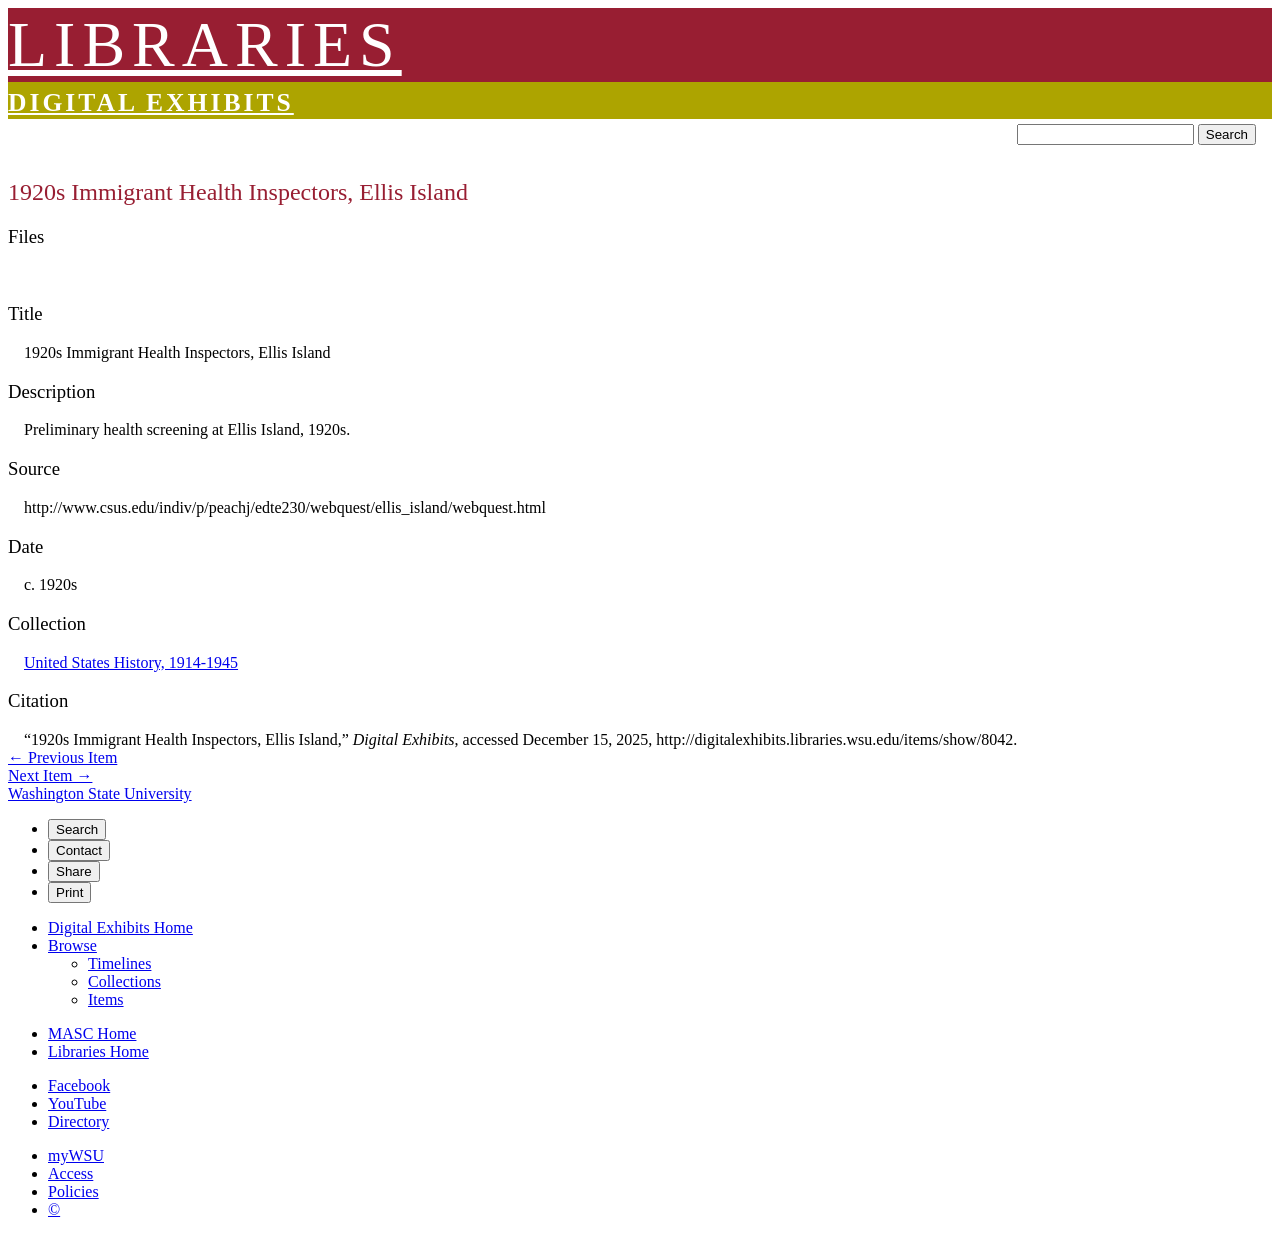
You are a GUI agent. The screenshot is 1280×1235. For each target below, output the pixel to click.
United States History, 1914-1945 (131, 662)
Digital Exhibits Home (120, 927)
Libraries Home (98, 1051)
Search (1227, 134)
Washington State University (100, 793)
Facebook (79, 1085)
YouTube (77, 1103)
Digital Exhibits (151, 102)
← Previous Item (62, 757)
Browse (72, 945)
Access (70, 1173)
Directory (78, 1121)
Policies (73, 1191)
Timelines (119, 963)
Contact (79, 850)
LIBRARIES (205, 44)
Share (74, 871)
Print (69, 892)
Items (106, 999)
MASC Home (92, 1033)
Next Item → (50, 775)
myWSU (76, 1155)
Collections (124, 981)
